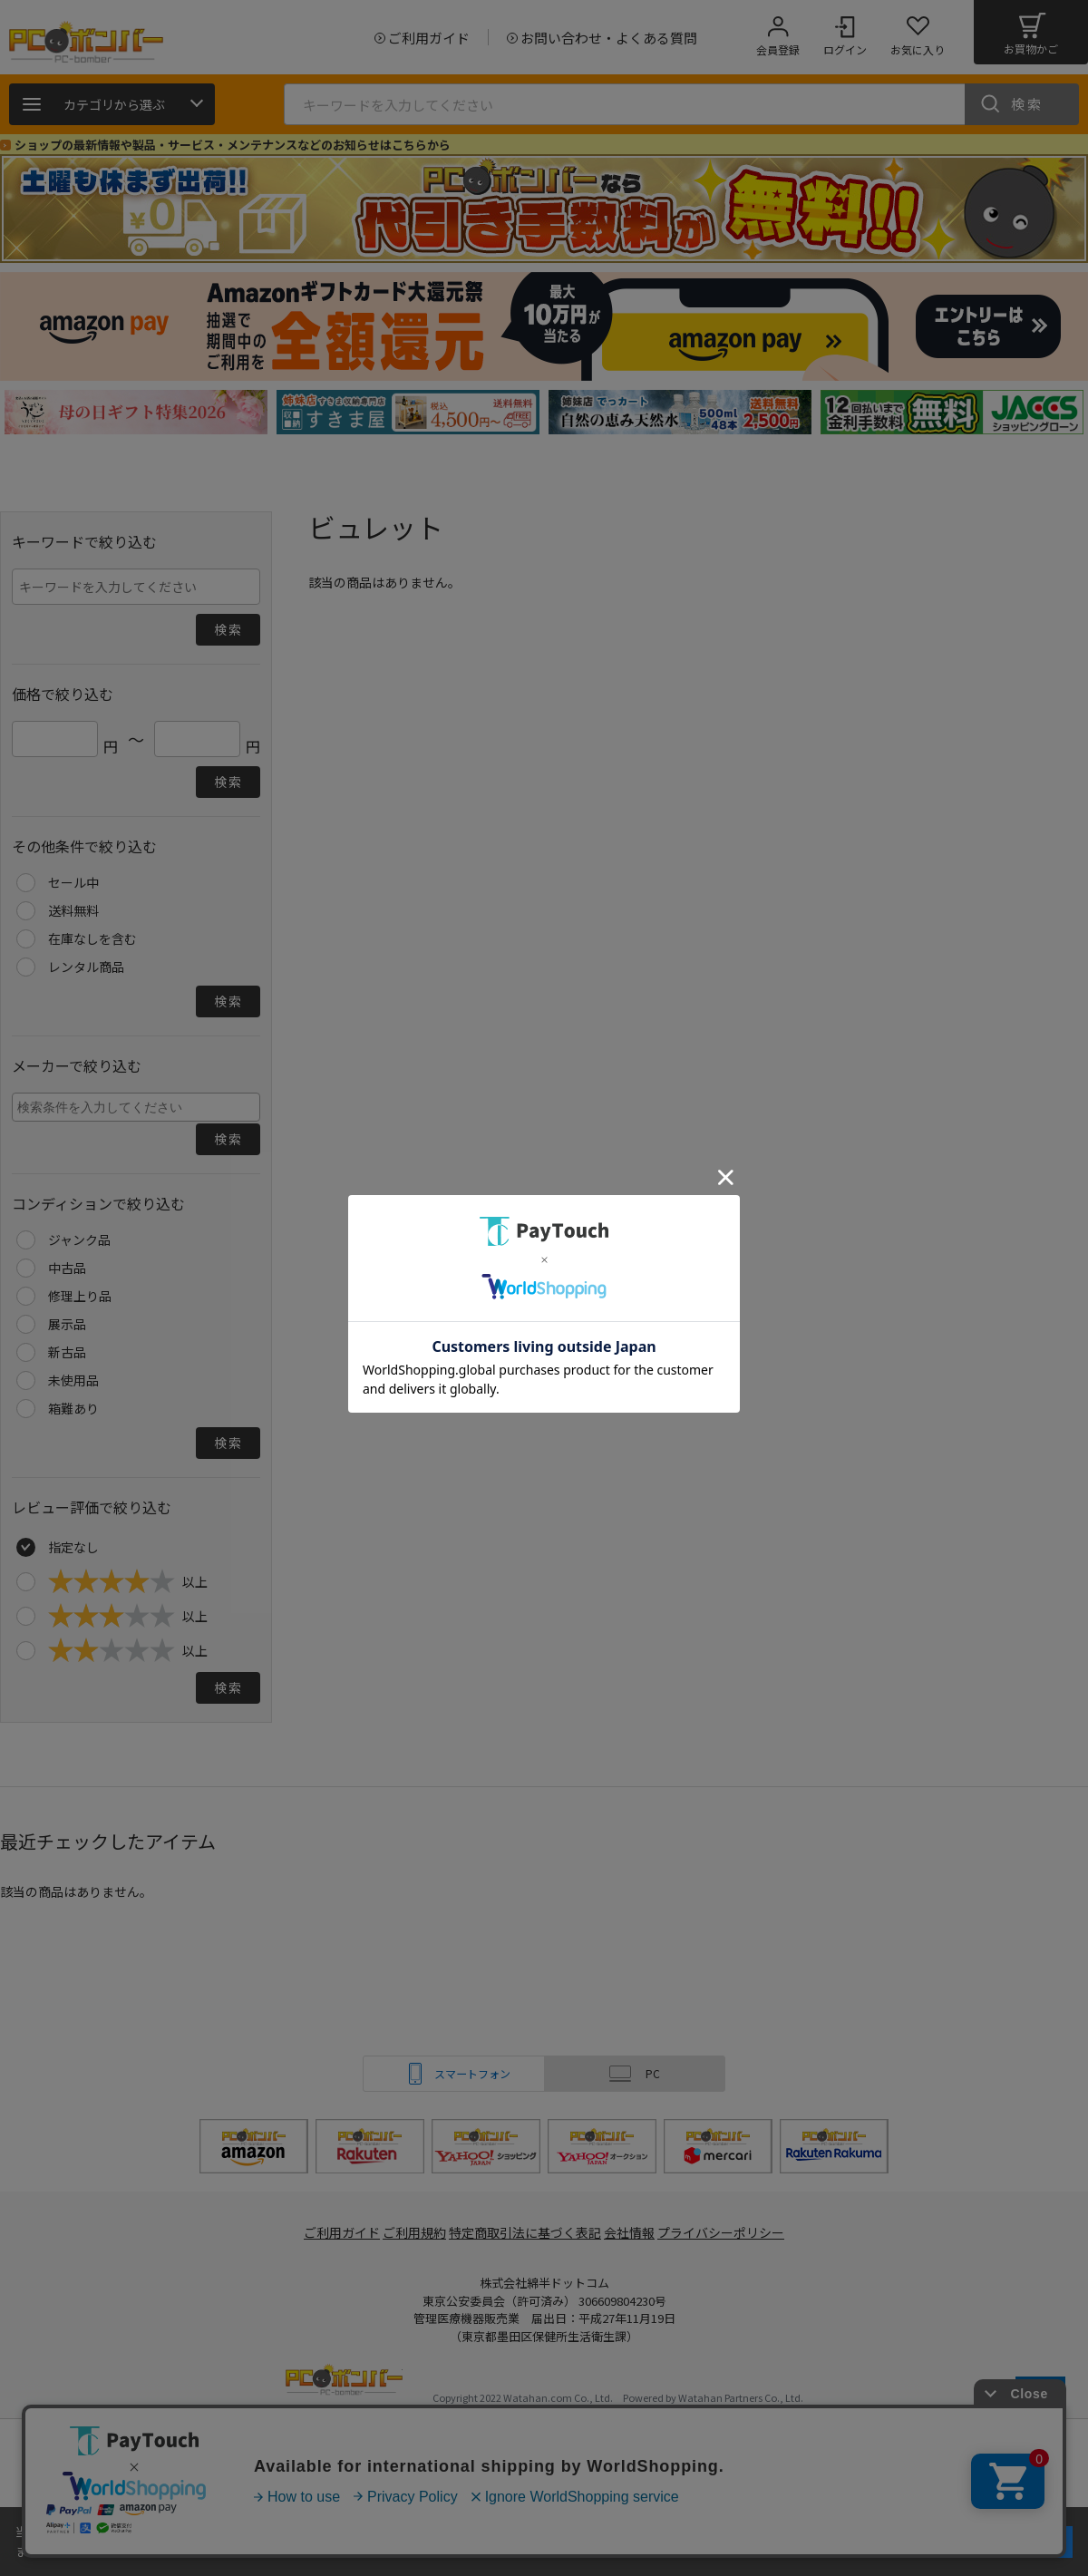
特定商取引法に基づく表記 (527, 2233)
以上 (128, 1581)
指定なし (73, 1547)
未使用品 (73, 1380)
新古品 (67, 1352)
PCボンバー (344, 2382)
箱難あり (73, 1408)
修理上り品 (80, 1296)
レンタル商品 (86, 966)
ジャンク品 (79, 1239)
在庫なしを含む (92, 938)
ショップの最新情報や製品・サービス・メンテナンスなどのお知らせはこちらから (233, 144)
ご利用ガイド (331, 2233)
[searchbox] (138, 1106)
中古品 (67, 1268)
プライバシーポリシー (734, 2233)
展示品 (67, 1324)
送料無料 (73, 910)
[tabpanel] (136, 412)
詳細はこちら (192, 2551)
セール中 (73, 882)
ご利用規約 (413, 2233)
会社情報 (636, 2233)
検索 (1027, 103)
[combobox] (136, 1107)
